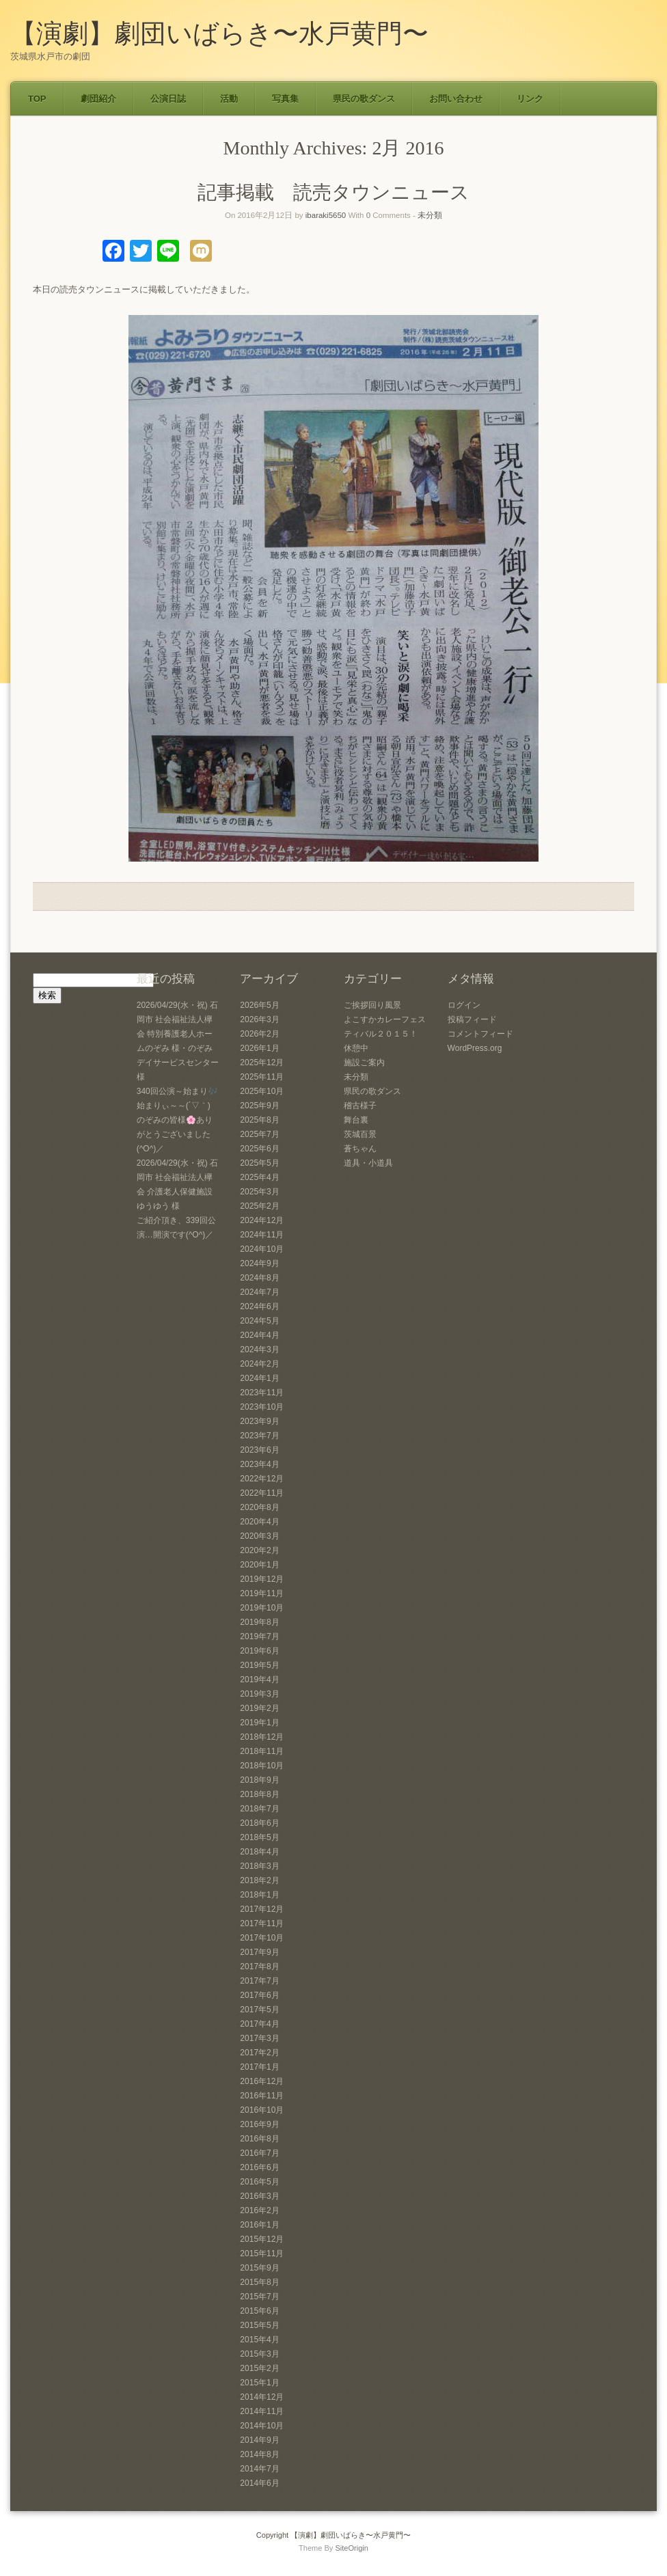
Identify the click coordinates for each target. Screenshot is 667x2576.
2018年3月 (259, 1866)
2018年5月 (259, 1837)
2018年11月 (262, 1751)
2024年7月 (259, 1292)
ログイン (464, 1005)
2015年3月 (259, 2354)
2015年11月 (262, 2253)
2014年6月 (259, 2483)
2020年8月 (259, 1507)
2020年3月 (259, 1536)
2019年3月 (259, 1694)
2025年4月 (259, 1177)
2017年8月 (259, 1966)
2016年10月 (262, 2110)
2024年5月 (259, 1321)
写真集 (285, 99)
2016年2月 (259, 2210)
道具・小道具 (368, 1163)
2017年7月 (259, 1981)
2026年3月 (259, 1019)
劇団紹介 (98, 99)
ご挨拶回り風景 (372, 1005)
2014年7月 (259, 2469)
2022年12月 (262, 1478)
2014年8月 (259, 2454)
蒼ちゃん (360, 1148)
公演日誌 (168, 99)
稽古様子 (360, 1105)
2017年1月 (259, 2067)
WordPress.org (475, 1048)
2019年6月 (259, 1651)
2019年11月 (262, 1593)
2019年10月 (262, 1608)
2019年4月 (259, 1679)
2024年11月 (262, 1234)
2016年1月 (259, 2225)
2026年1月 (259, 1048)
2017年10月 (262, 1938)
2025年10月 (262, 1091)
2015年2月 (259, 2368)
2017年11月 (262, 1923)
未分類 (430, 215)
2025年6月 (259, 1148)
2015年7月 (259, 2296)
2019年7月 (259, 1636)
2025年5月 (259, 1163)
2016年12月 (262, 2081)
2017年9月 (259, 1952)
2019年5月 (259, 1665)
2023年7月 (259, 1435)
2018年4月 (259, 1851)
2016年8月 (259, 2138)
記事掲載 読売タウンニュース (333, 192)
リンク (530, 99)
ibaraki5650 (325, 215)
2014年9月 (259, 2440)
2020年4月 (259, 1521)
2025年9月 (259, 1105)
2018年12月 (262, 1737)
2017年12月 (262, 1909)
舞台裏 (356, 1120)
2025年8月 (259, 1120)
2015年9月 (259, 2268)
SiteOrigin (351, 2548)
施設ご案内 (364, 1062)
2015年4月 (259, 2339)
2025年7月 (259, 1134)
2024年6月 (259, 1306)
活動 (229, 99)
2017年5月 (259, 2009)
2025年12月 (262, 1062)
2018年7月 (259, 1808)
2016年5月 (259, 2182)
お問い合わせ (455, 99)
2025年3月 (259, 1191)
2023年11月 (262, 1392)
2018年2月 (259, 1880)
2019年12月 (262, 1579)
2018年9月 (259, 1780)
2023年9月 (259, 1421)
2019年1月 (259, 1722)
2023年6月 (259, 1450)
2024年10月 (262, 1249)
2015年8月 (259, 2282)
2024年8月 (259, 1278)
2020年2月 (259, 1550)
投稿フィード (472, 1019)
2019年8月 (259, 1622)
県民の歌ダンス (364, 99)
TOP (37, 99)
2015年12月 (262, 2239)
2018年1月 (259, 1895)
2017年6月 (259, 1995)
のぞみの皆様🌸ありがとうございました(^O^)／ (175, 1134)
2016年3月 (259, 2196)
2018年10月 (262, 1765)
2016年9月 (259, 2124)
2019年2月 (259, 1708)
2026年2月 (259, 1034)
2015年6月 (259, 2311)
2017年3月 (259, 2038)
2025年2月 (259, 1206)
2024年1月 (259, 1378)
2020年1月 (259, 1565)
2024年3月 (259, 1349)
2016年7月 (259, 2153)
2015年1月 (259, 2382)
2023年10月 (262, 1407)
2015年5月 (259, 2325)
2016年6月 (259, 2167)
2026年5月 (259, 1005)
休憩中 (356, 1048)
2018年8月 (259, 1794)
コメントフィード (480, 1034)
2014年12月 (262, 2397)
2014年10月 (262, 2425)
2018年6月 (259, 1823)
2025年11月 (262, 1077)
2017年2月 (259, 2052)
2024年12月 (262, 1220)
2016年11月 (262, 2095)
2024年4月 (259, 1335)
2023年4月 (259, 1464)
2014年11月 (262, 2411)
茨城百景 (360, 1134)
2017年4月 (259, 2024)
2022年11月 (262, 1493)
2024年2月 (259, 1364)
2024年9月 (259, 1263)
